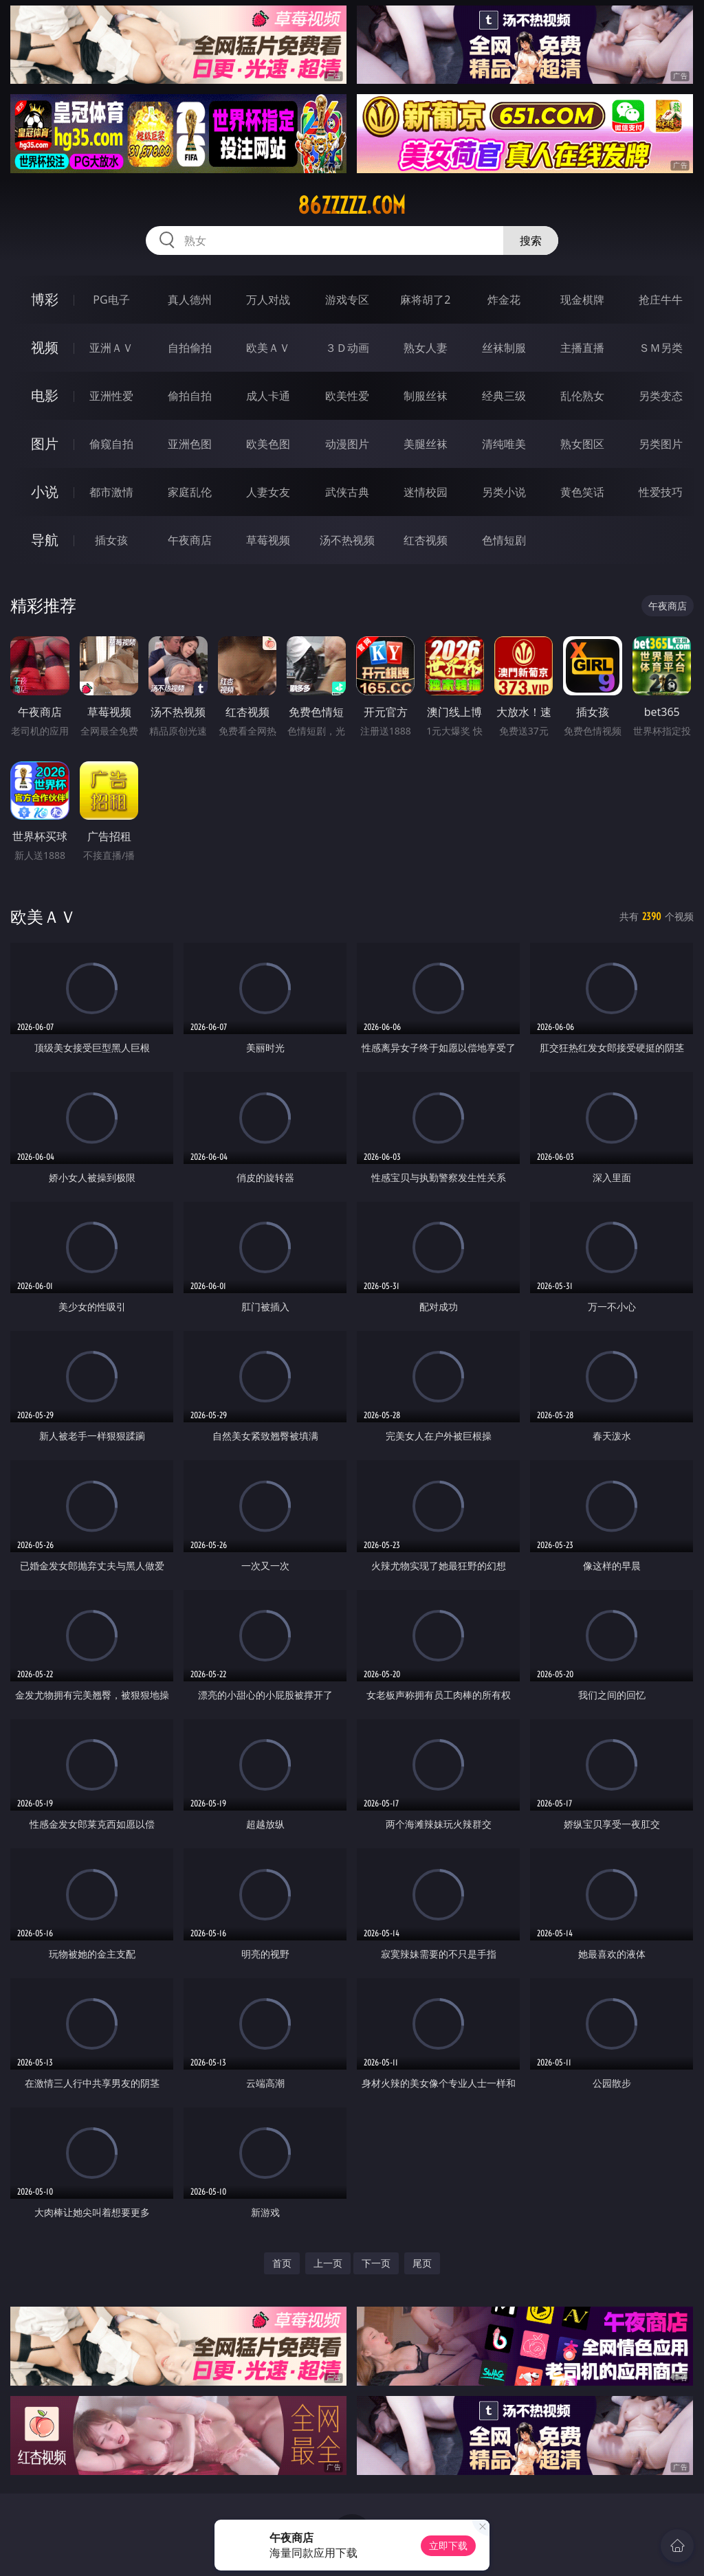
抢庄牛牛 (661, 299)
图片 (44, 443)
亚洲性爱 (111, 395)
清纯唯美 (504, 443)
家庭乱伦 (190, 492)
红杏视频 (426, 540)
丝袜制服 (504, 347)
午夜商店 (190, 540)
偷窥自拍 (111, 443)
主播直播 (582, 347)
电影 (44, 395)
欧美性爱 (347, 395)
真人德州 (190, 299)
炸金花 (503, 299)
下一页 (376, 2263)
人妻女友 (268, 492)
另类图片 (661, 443)
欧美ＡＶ (268, 347)
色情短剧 (504, 540)
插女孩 (111, 540)
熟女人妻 (426, 347)
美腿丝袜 (426, 443)
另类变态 (661, 395)
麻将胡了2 (425, 299)
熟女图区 (582, 443)
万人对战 (268, 299)
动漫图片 (347, 443)
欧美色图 (268, 443)
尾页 (422, 2263)
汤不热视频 (347, 540)
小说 (44, 491)
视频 (44, 347)
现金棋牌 (582, 299)
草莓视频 (268, 540)
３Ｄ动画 (347, 347)
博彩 (44, 299)
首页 (282, 2263)
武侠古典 (347, 492)
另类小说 (504, 492)
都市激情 (111, 492)
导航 (44, 539)
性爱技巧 (661, 492)
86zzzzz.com (352, 205)
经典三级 (504, 395)
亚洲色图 (190, 443)
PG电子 (111, 299)
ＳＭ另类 (661, 347)
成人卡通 (268, 395)
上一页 (328, 2263)
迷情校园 (426, 492)
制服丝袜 (426, 395)
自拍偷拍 (190, 347)
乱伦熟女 (582, 395)
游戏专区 (347, 299)
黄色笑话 (582, 492)
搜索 (531, 240)
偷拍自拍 (190, 395)
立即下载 (448, 2545)
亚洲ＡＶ (111, 347)
